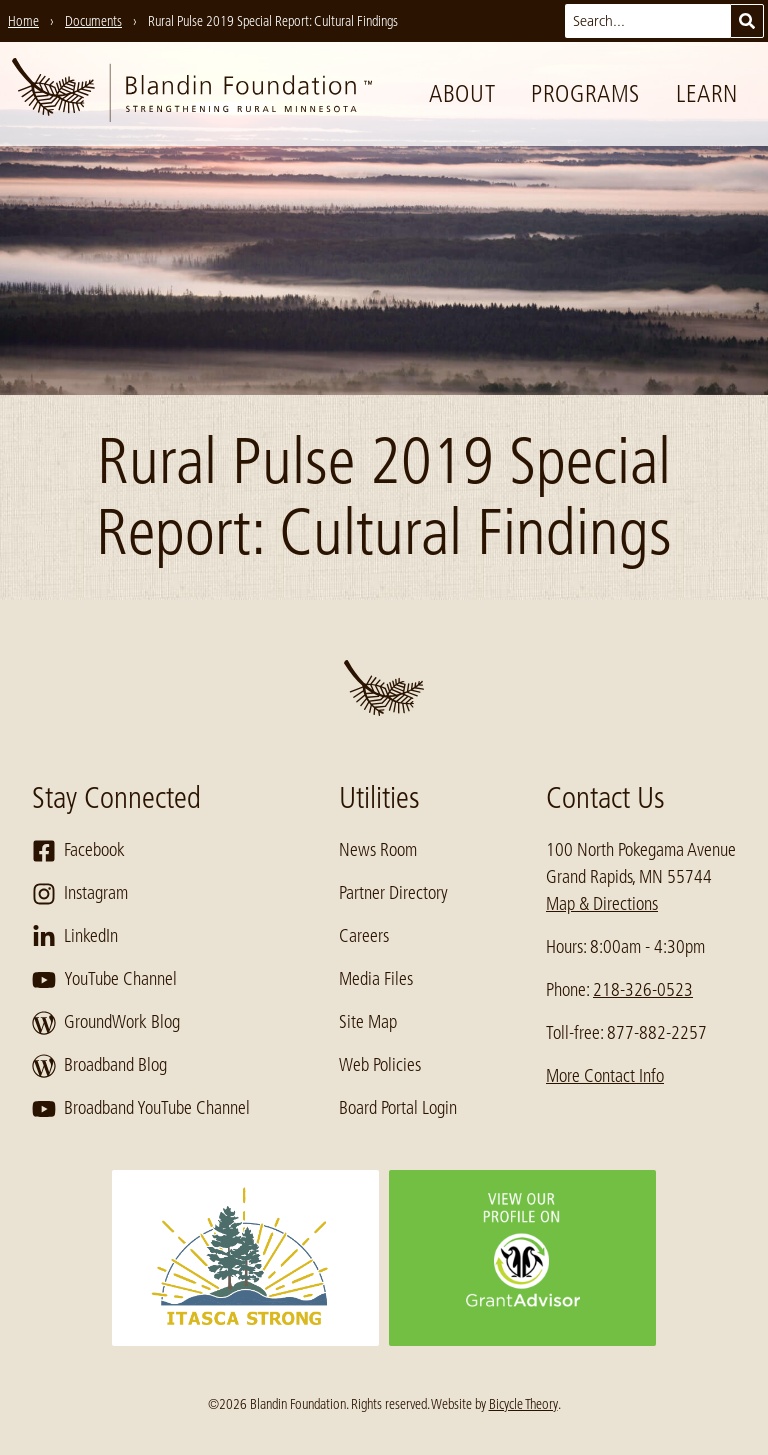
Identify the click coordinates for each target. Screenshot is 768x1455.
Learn (707, 93)
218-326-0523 (643, 990)
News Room (378, 850)
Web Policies (380, 1065)
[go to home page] (192, 94)
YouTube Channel (104, 980)
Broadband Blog (99, 1066)
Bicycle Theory (523, 1404)
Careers (364, 936)
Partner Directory (393, 893)
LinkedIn (75, 937)
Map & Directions (602, 904)
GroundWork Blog (106, 1023)
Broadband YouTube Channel (141, 1109)
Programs (585, 93)
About (462, 93)
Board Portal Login (398, 1108)
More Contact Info (605, 1076)
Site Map (368, 1022)
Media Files (376, 979)
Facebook (78, 851)
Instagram (80, 894)
